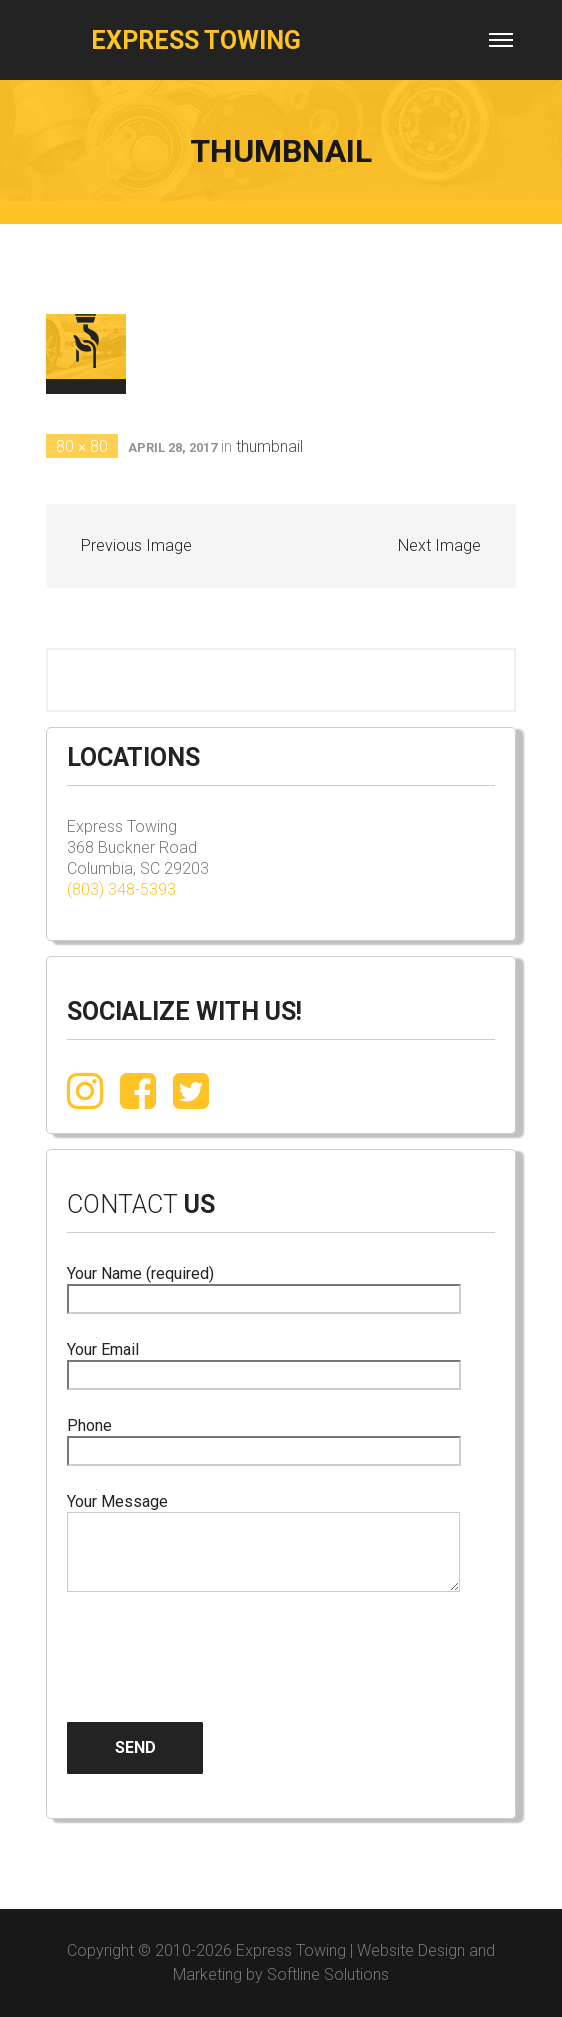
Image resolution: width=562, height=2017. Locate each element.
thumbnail (269, 446)
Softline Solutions (328, 1974)
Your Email (264, 1362)
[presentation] (219, 1641)
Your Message (263, 1544)
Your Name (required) (264, 1286)
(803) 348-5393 (121, 889)
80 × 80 (82, 446)
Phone (264, 1438)
